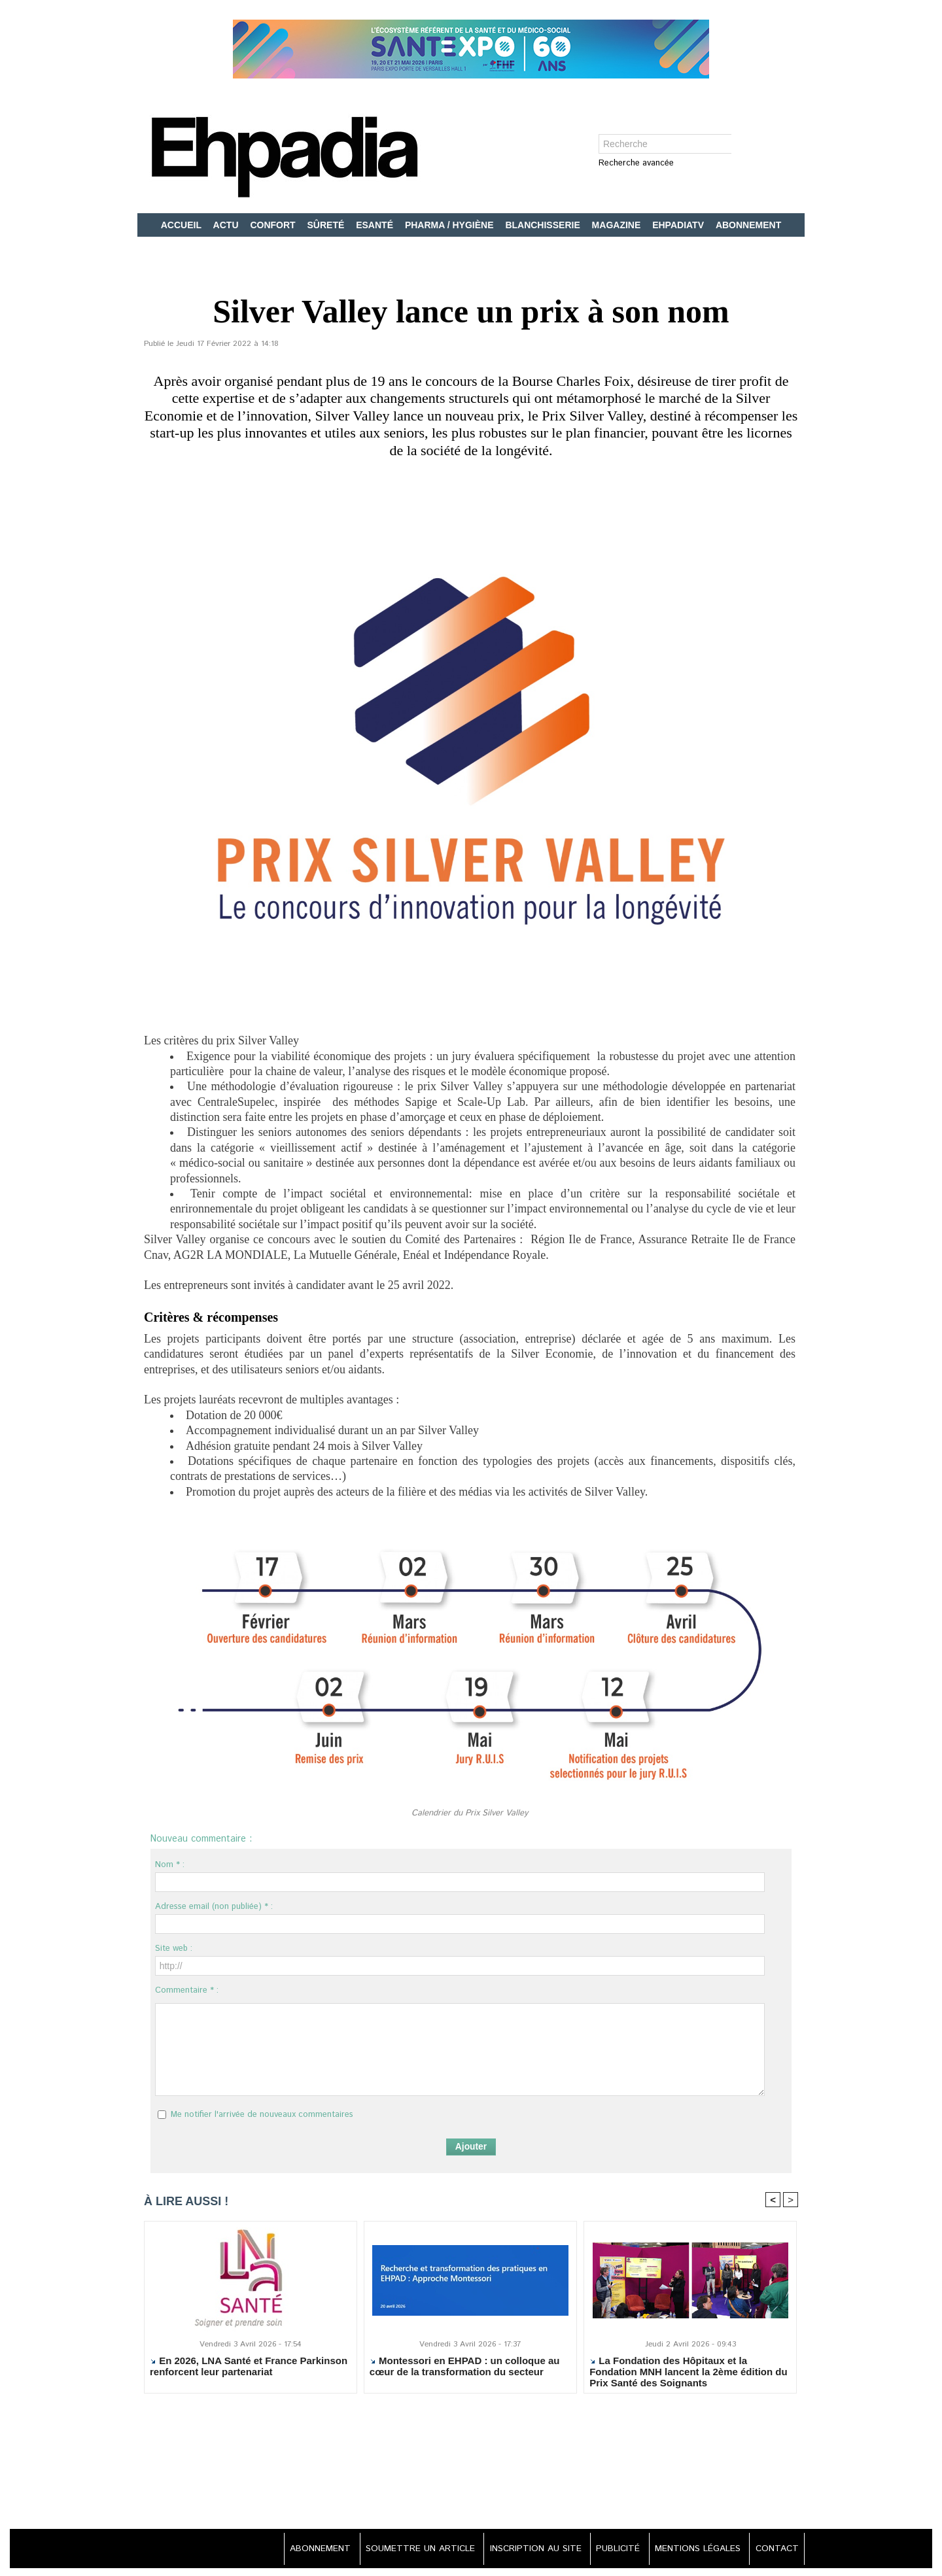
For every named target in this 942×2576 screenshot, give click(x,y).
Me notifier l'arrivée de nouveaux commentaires (262, 2114)
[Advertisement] (471, 2469)
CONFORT (274, 225)
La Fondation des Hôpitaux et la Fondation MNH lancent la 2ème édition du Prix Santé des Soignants (688, 2372)
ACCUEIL (182, 225)
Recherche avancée (636, 164)
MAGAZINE (618, 225)
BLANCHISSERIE (543, 225)
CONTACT (775, 2549)
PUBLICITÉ (613, 2549)
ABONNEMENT (748, 225)
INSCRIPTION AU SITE (527, 2549)
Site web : (173, 1948)
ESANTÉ (376, 225)
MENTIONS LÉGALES (694, 2549)
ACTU (227, 225)
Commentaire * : (186, 1990)
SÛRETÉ (327, 225)
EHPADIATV (679, 225)
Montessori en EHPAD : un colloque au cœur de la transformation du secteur (465, 2367)
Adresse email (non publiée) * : (214, 1906)
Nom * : (169, 1865)
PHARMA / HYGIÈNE (451, 225)
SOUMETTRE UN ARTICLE (409, 2549)
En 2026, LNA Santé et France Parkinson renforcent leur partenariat (248, 2367)
